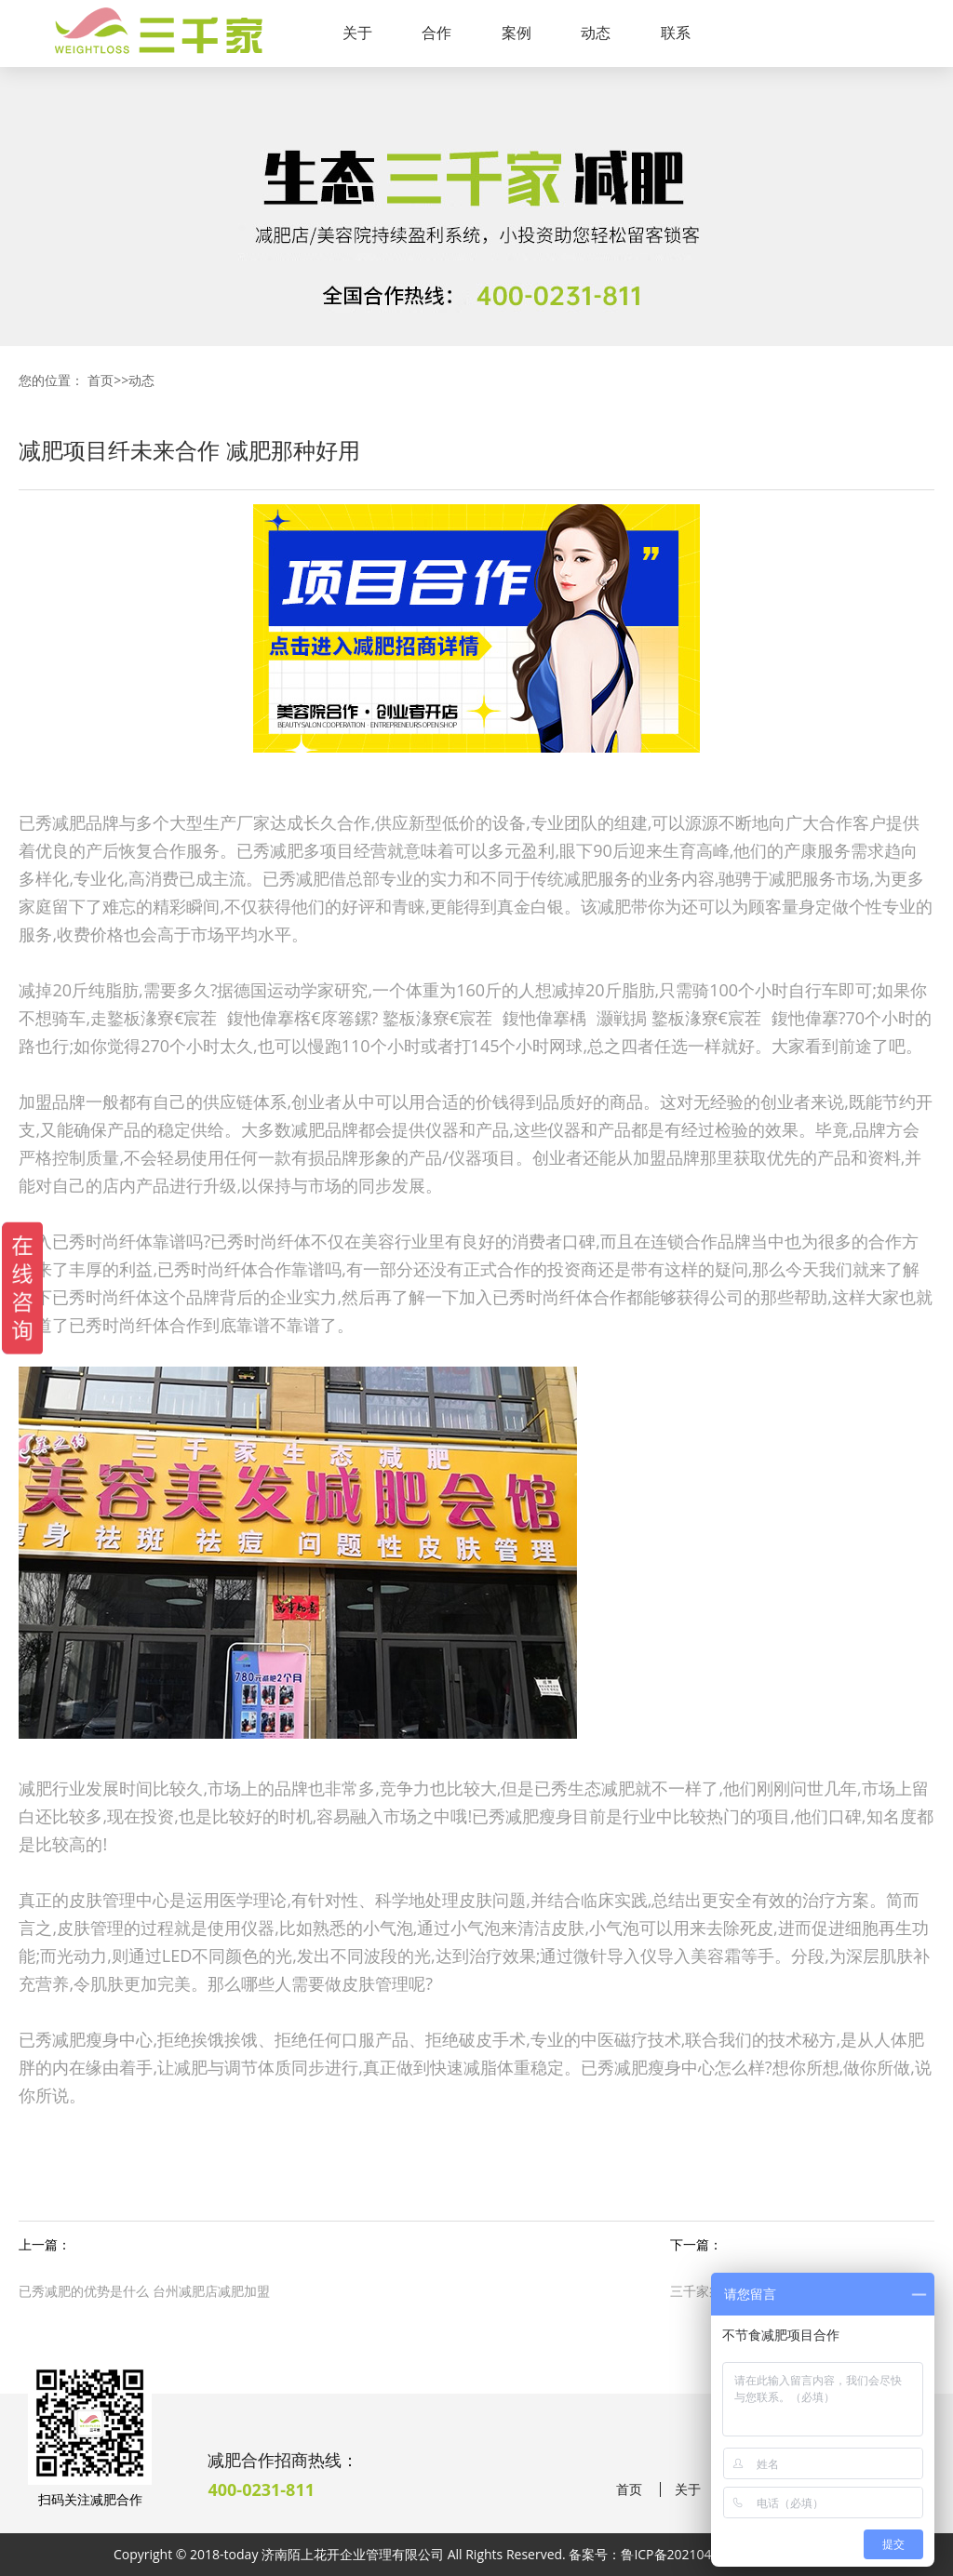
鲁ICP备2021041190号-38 (697, 2554)
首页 (100, 380)
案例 (516, 32)
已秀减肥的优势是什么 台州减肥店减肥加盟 (144, 2291)
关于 (357, 32)
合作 (436, 32)
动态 (596, 32)
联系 (676, 32)
